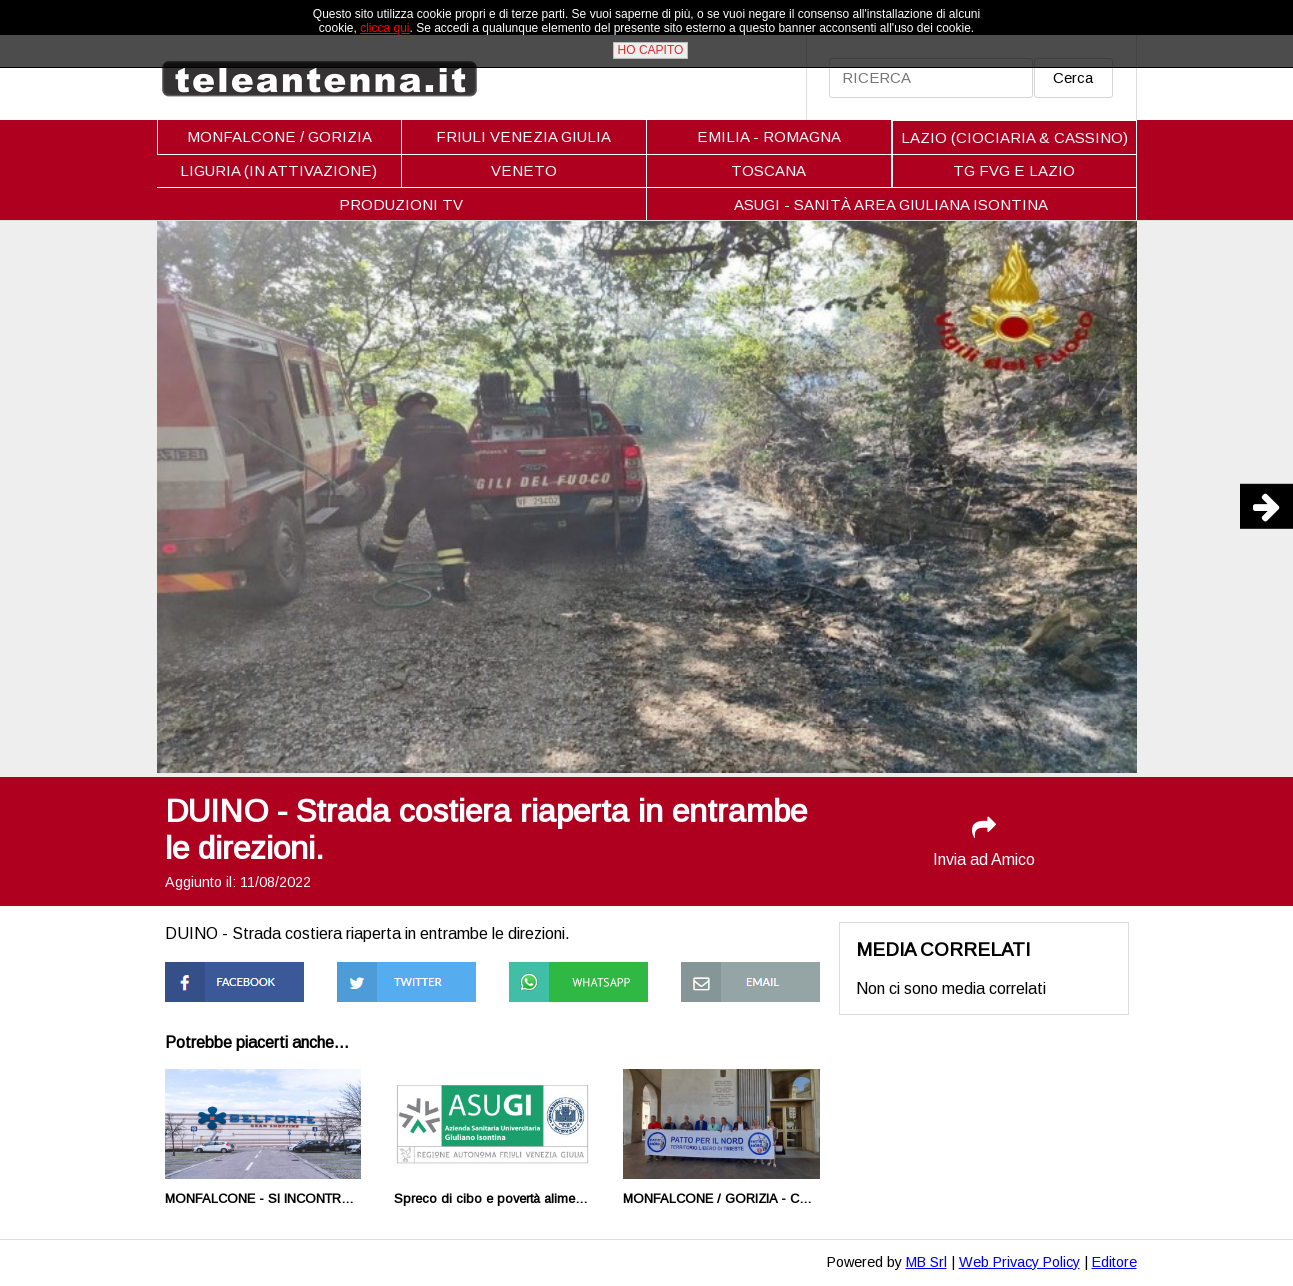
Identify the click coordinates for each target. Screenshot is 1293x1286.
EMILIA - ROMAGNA (769, 136)
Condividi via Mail (740, 970)
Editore (1114, 1262)
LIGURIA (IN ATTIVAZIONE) (278, 170)
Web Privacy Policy (1019, 1262)
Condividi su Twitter (406, 970)
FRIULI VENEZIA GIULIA (523, 136)
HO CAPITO (651, 50)
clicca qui (384, 28)
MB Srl (926, 1262)
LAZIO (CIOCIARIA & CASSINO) (1014, 137)
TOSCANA (768, 170)
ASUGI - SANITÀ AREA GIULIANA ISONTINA (891, 204)
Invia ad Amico (984, 841)
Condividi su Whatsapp (550, 979)
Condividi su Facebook (206, 979)
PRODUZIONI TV (401, 204)
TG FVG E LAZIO (1014, 170)
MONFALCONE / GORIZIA (279, 136)
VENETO (524, 170)
